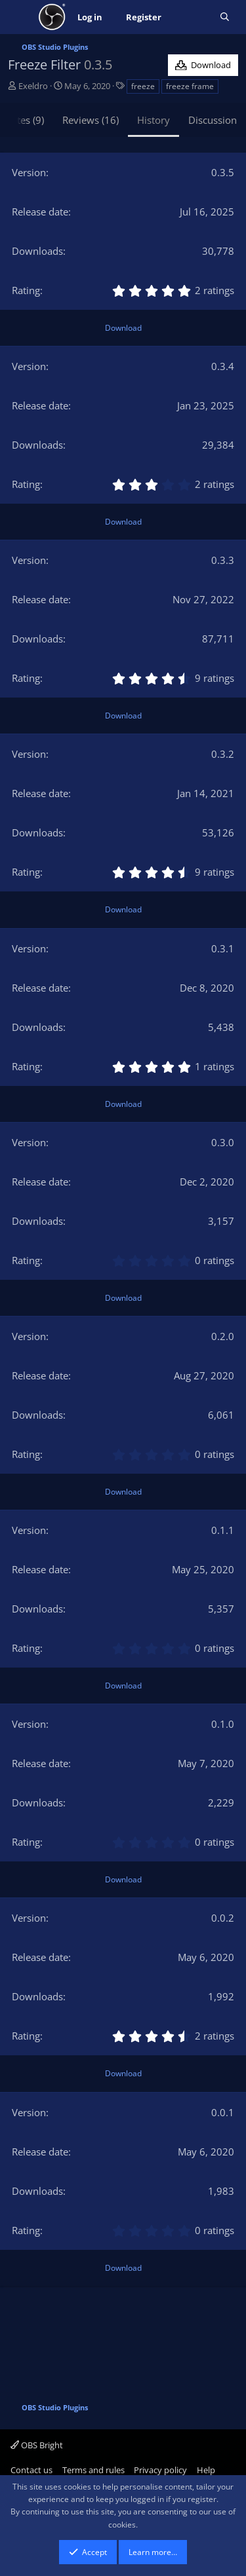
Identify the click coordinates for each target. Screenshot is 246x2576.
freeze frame (190, 86)
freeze (143, 86)
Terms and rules (93, 2470)
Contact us (31, 2470)
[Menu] (19, 17)
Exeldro (33, 86)
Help (206, 2470)
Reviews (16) (90, 119)
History (153, 119)
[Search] (224, 17)
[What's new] (190, 17)
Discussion (212, 119)
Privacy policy (160, 2470)
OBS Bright (36, 2445)
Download (123, 327)
